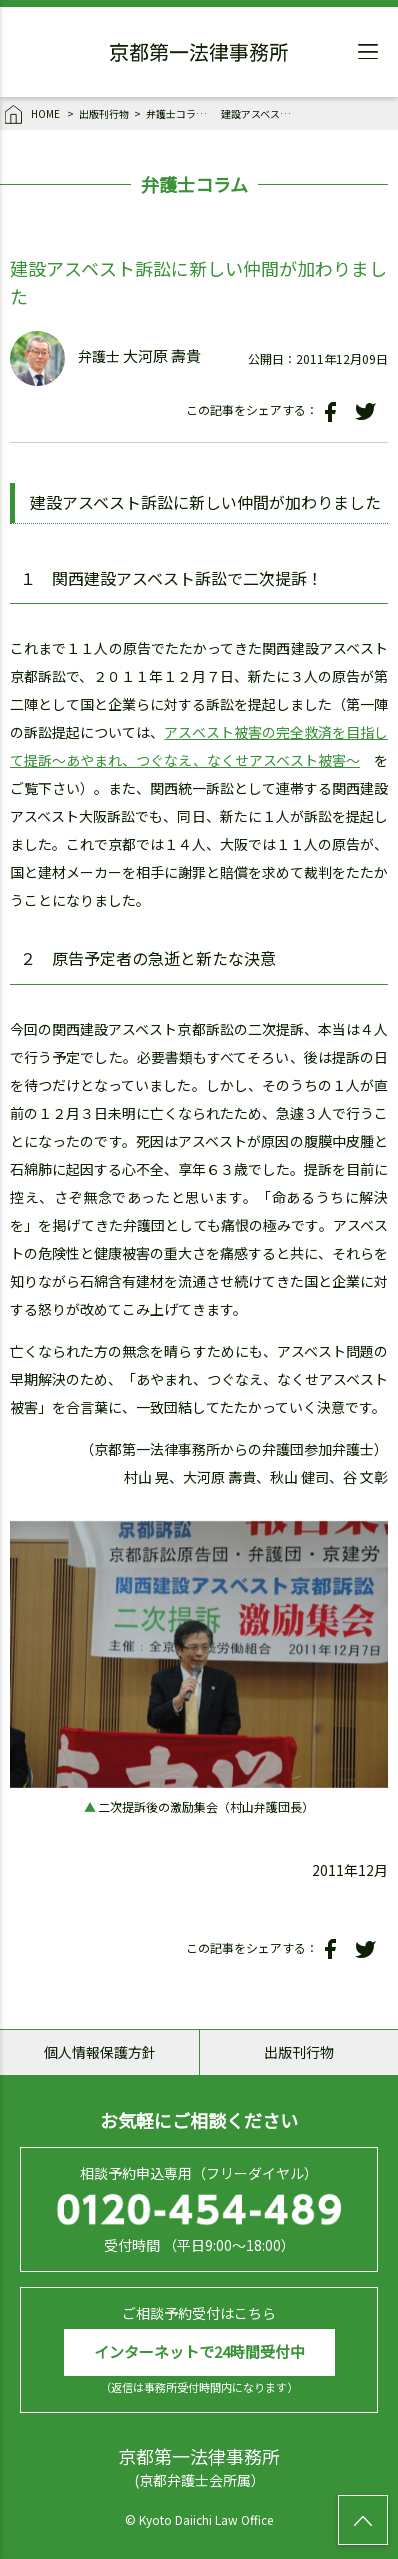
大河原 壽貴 (162, 355)
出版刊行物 (104, 113)
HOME (33, 115)
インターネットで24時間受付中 (199, 2351)
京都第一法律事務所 (199, 55)
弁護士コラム (176, 113)
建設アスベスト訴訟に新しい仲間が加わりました (256, 113)
